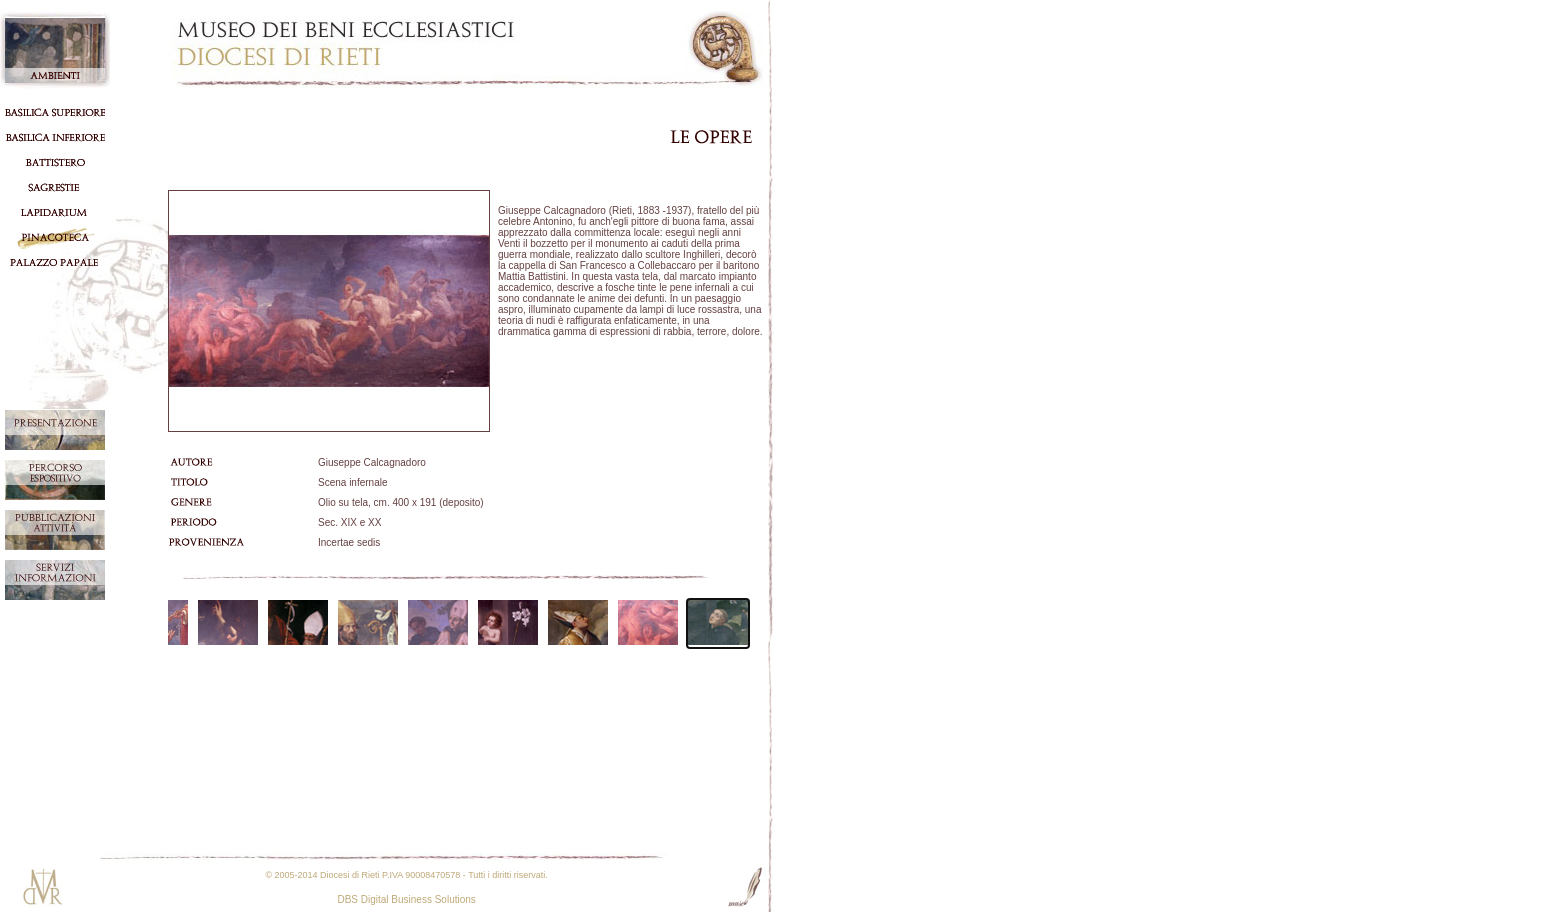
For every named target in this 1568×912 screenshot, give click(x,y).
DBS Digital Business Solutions (406, 899)
